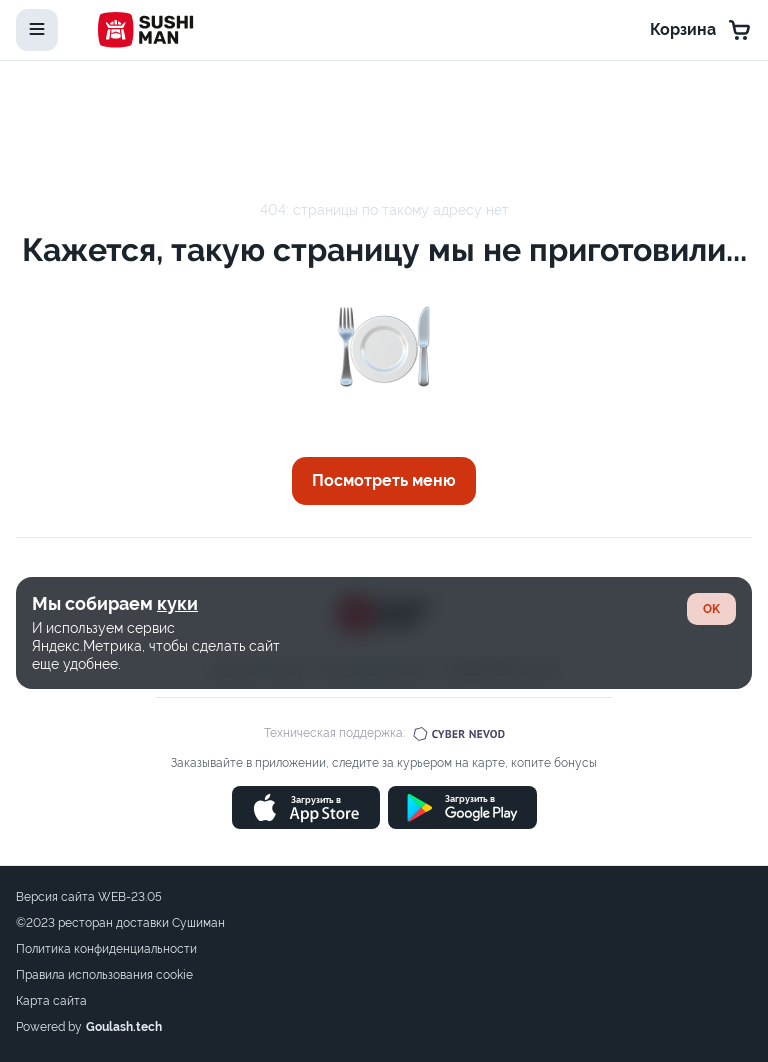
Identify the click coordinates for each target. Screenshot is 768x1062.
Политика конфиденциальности (106, 949)
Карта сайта (51, 1001)
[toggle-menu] (37, 30)
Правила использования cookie (104, 975)
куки (177, 603)
